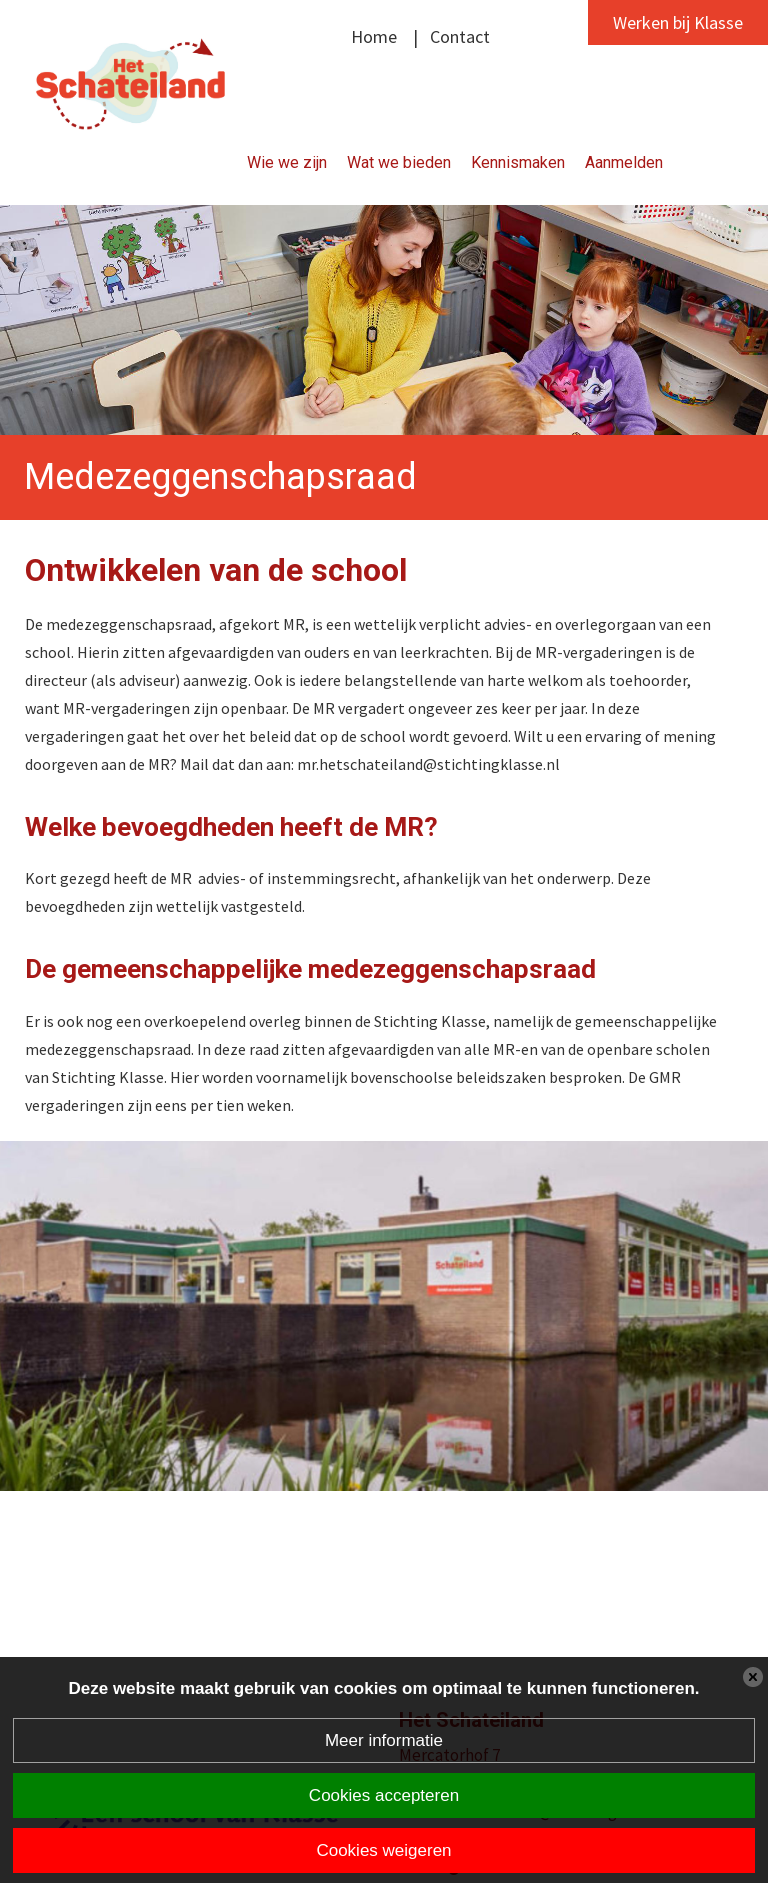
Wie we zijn (287, 162)
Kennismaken (518, 162)
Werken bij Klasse (678, 22)
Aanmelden (624, 162)
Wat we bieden (399, 162)
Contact (460, 36)
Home (374, 36)
